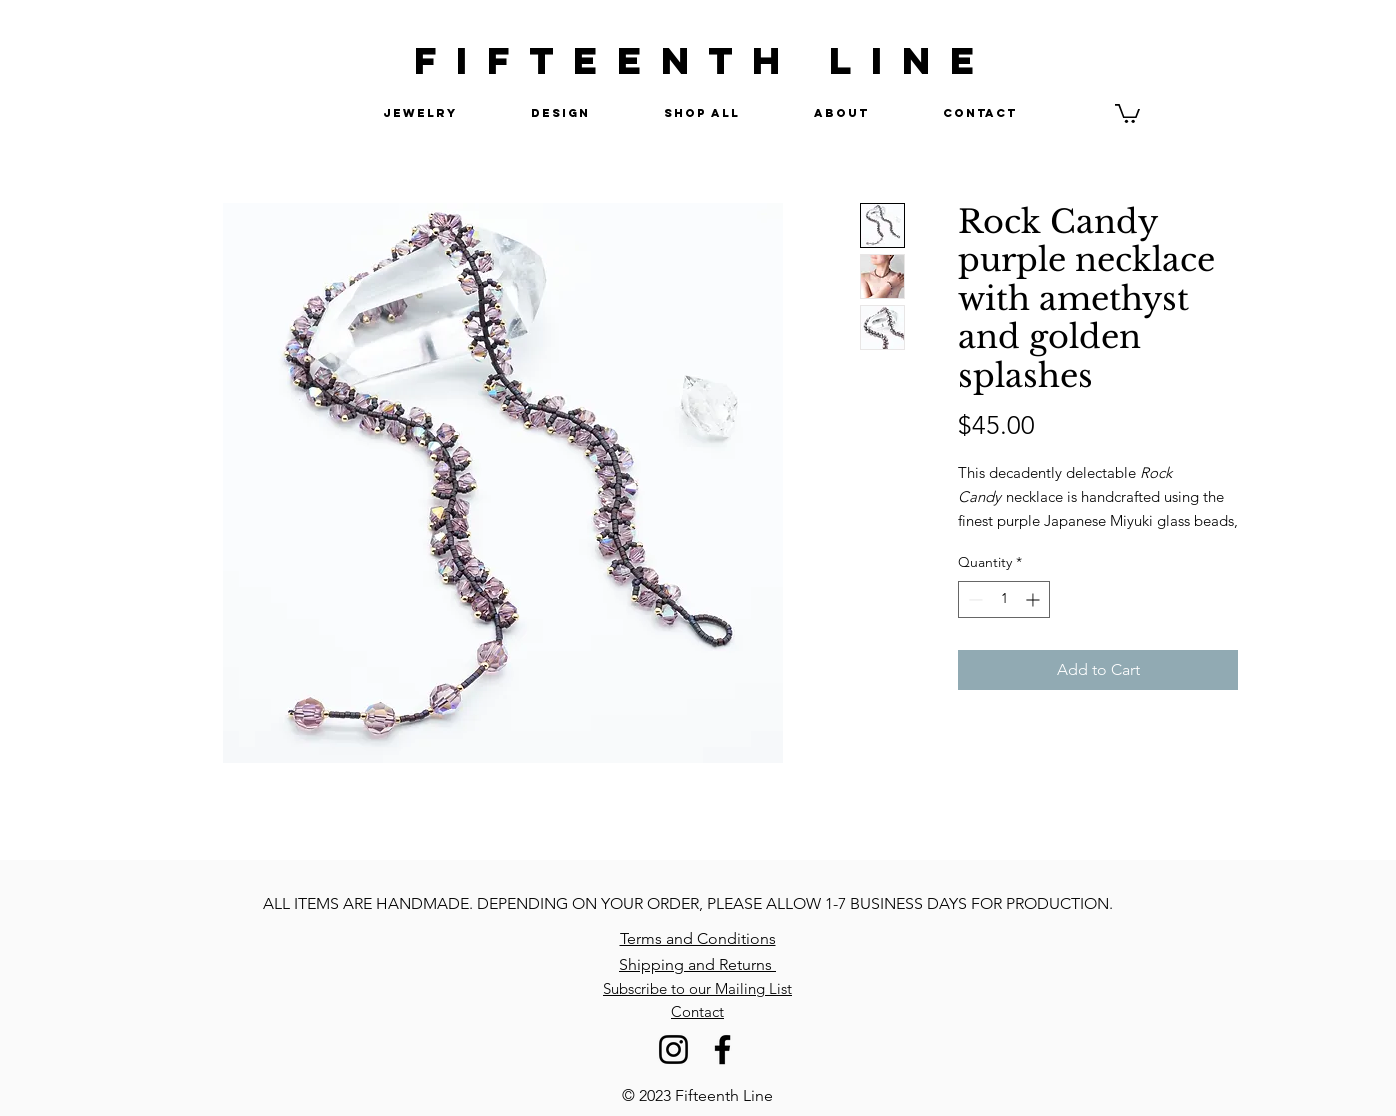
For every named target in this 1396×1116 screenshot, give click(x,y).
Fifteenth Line (724, 1095)
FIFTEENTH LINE (704, 60)
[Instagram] (673, 1049)
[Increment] (1034, 599)
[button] (1127, 112)
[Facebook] (722, 1049)
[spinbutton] (1004, 599)
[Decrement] (973, 599)
